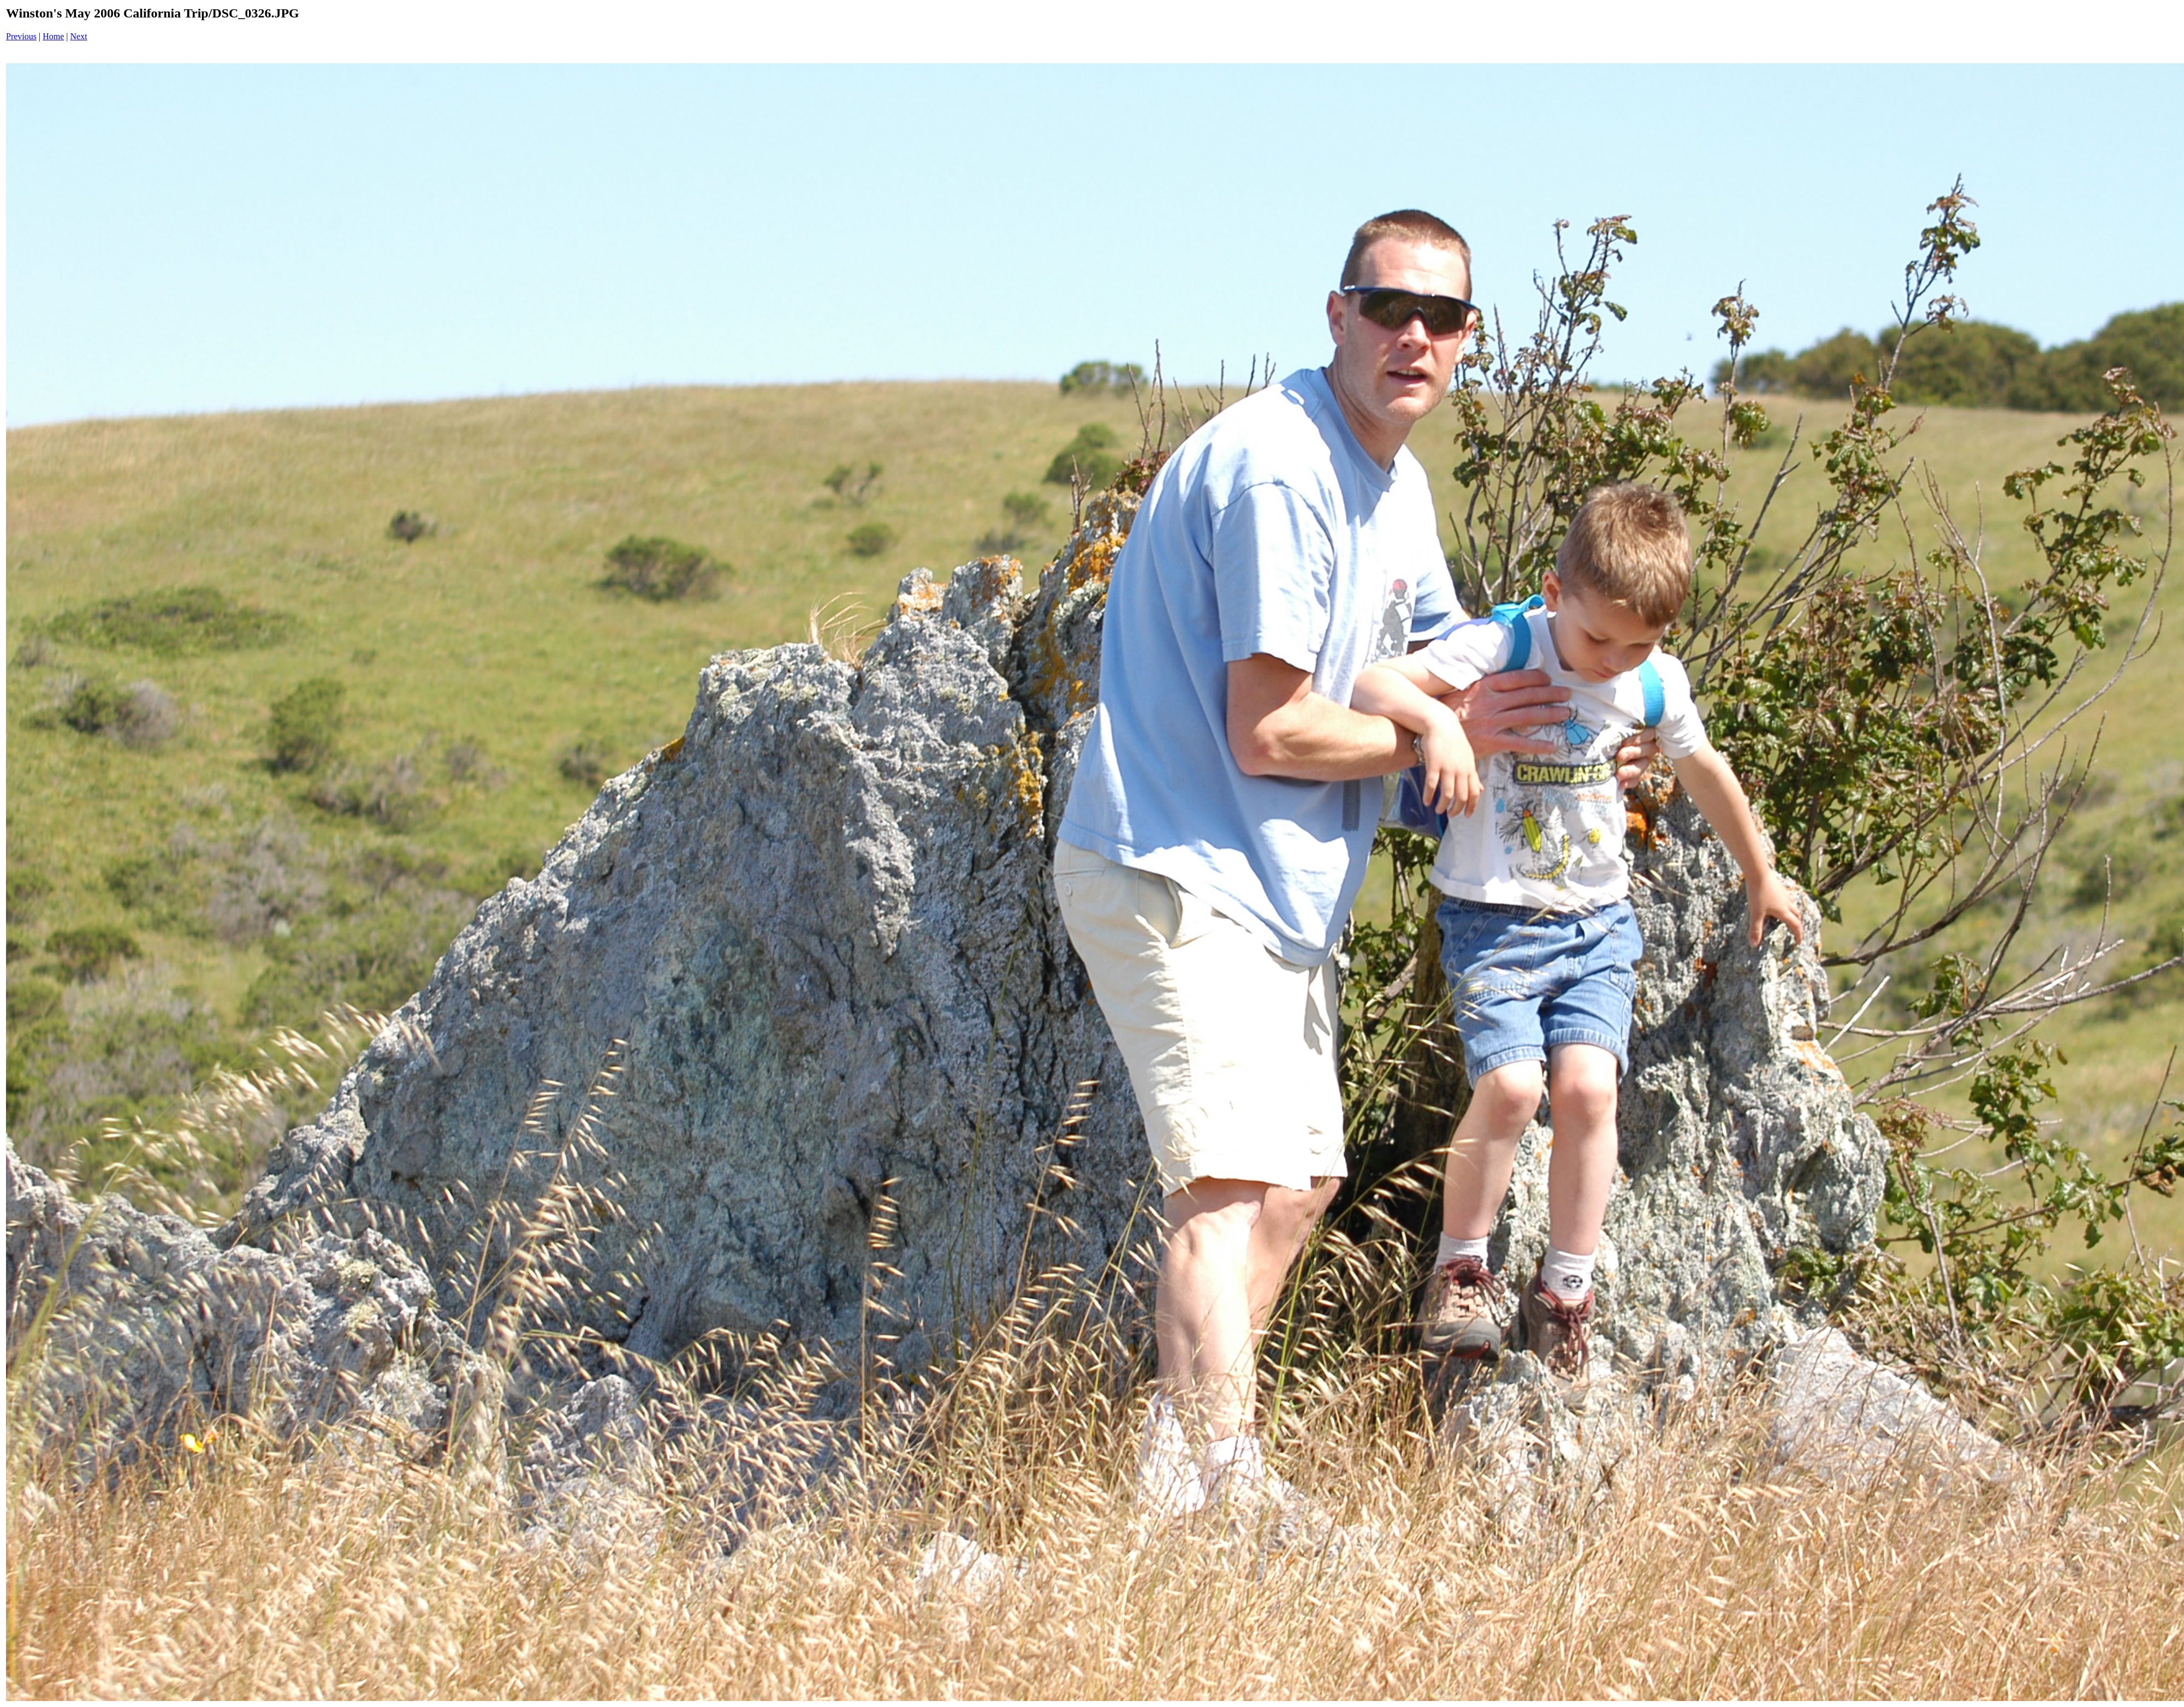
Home (53, 36)
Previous (21, 36)
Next (78, 36)
